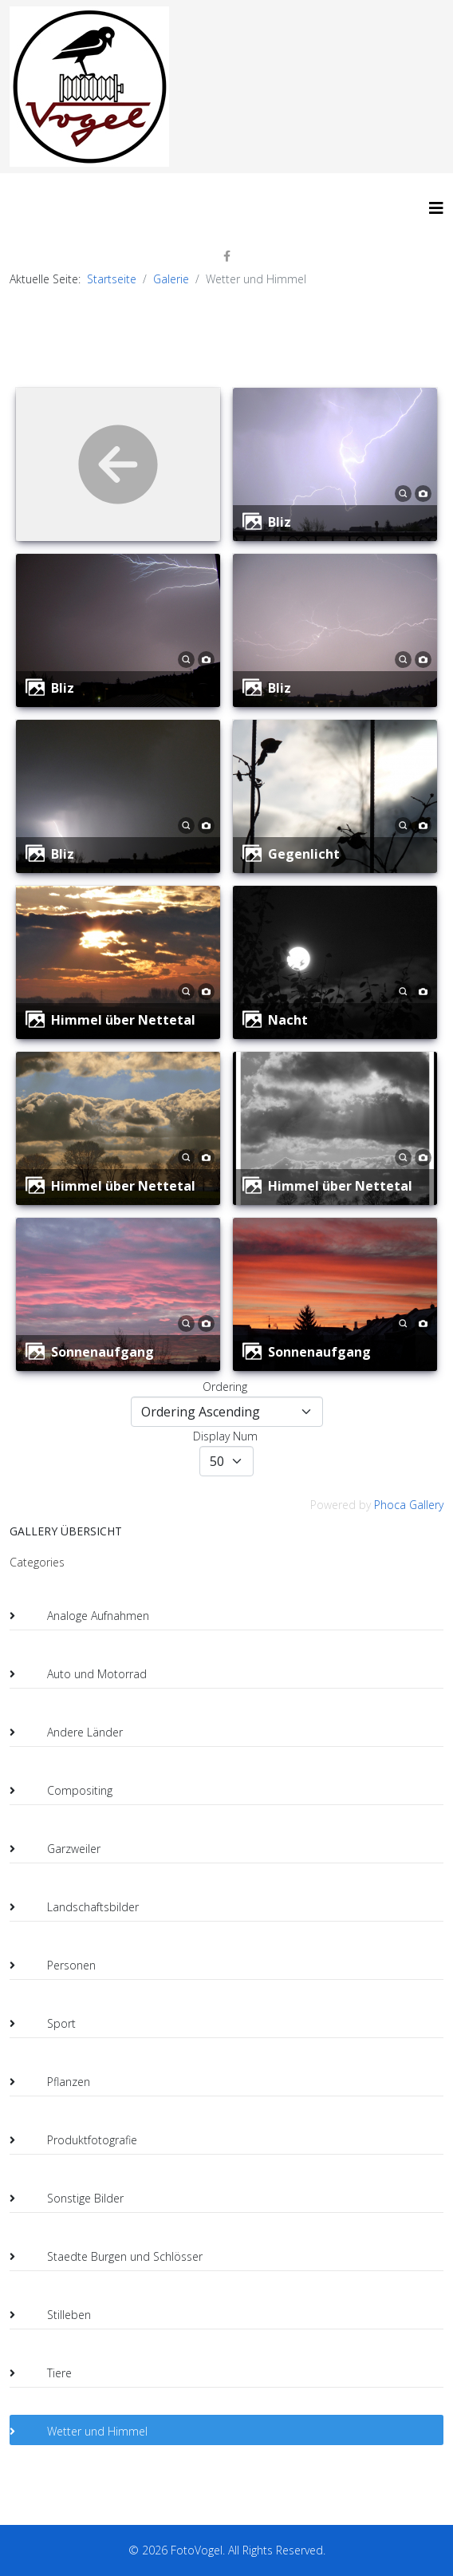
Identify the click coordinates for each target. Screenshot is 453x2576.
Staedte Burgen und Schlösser (112, 2257)
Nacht (288, 1020)
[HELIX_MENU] (436, 208)
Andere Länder (72, 1732)
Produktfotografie (79, 2140)
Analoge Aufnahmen (85, 1616)
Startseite (111, 278)
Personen (59, 1965)
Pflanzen (56, 2082)
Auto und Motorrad (84, 1674)
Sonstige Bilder (73, 2199)
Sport (49, 2024)
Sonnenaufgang (102, 1352)
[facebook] (226, 255)
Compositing (67, 1791)
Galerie (171, 278)
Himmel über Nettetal (123, 1020)
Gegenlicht (304, 854)
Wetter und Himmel (85, 2432)
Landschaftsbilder (80, 1907)
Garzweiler (61, 1849)
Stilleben (56, 2315)
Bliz (279, 522)
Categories (37, 1562)
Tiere (47, 2373)
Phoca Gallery (408, 1504)
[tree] (226, 2008)
